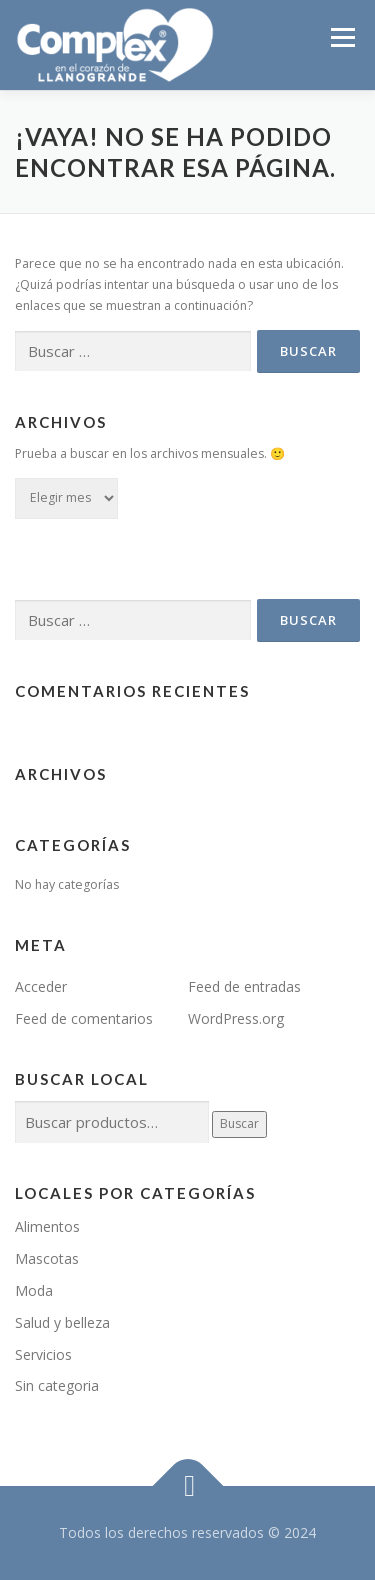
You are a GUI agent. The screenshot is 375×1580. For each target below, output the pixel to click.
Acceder (41, 986)
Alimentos (47, 1226)
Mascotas (47, 1258)
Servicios (43, 1354)
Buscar (239, 1123)
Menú (341, 37)
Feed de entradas (244, 986)
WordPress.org (236, 1018)
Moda (34, 1290)
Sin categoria (57, 1385)
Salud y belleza (62, 1322)
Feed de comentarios (84, 1018)
